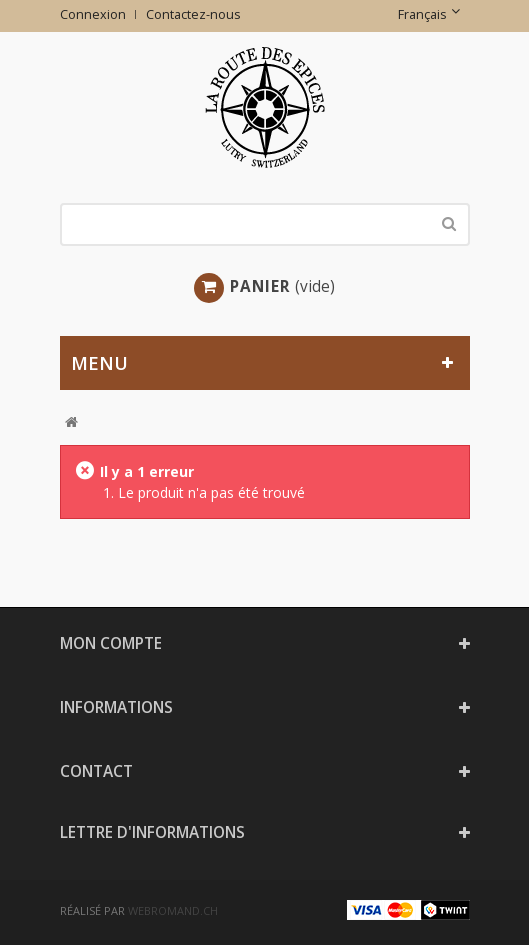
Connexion (93, 14)
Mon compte (111, 643)
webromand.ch (173, 910)
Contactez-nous (193, 14)
